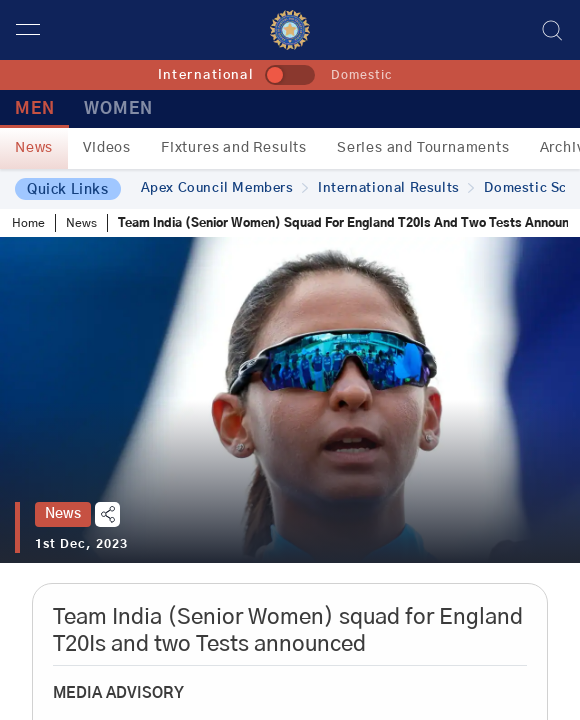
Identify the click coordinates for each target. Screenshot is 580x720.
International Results (396, 188)
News (34, 148)
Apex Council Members (225, 188)
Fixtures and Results (234, 148)
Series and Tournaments (423, 148)
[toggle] (290, 75)
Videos (107, 148)
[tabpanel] (290, 400)
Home (28, 223)
